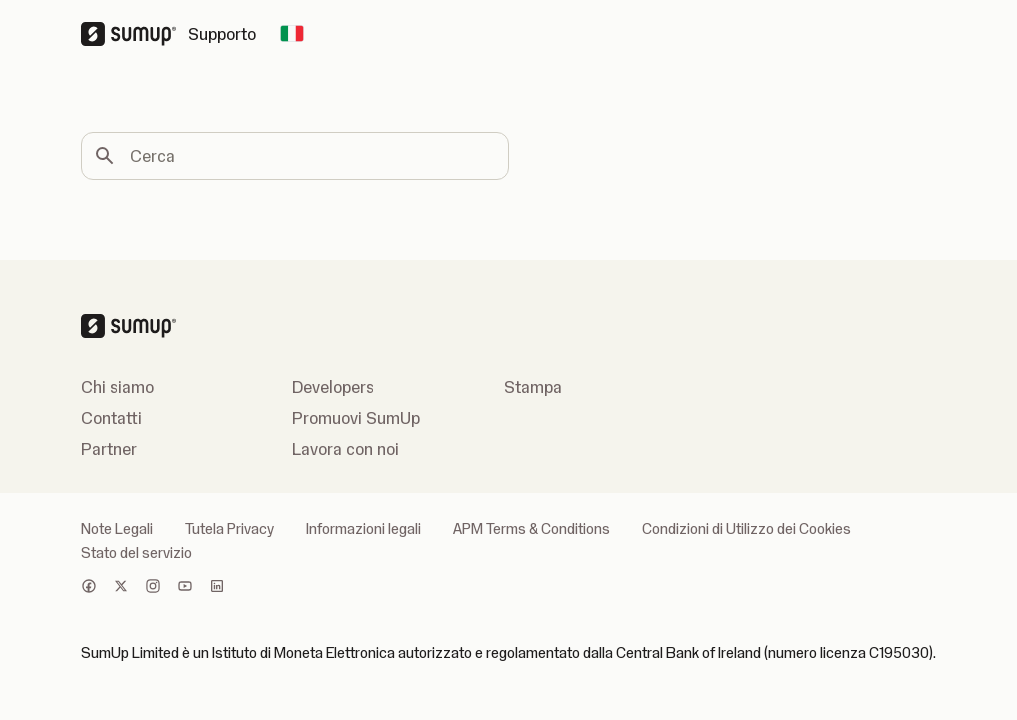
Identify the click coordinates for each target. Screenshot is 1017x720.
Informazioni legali (363, 529)
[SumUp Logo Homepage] (134, 34)
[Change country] (292, 34)
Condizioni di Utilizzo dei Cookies (746, 529)
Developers (333, 387)
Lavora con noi (345, 449)
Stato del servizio (136, 553)
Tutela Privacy (229, 529)
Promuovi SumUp (356, 418)
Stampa (533, 387)
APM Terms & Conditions (531, 529)
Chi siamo (117, 387)
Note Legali (117, 529)
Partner (109, 449)
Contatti (111, 418)
